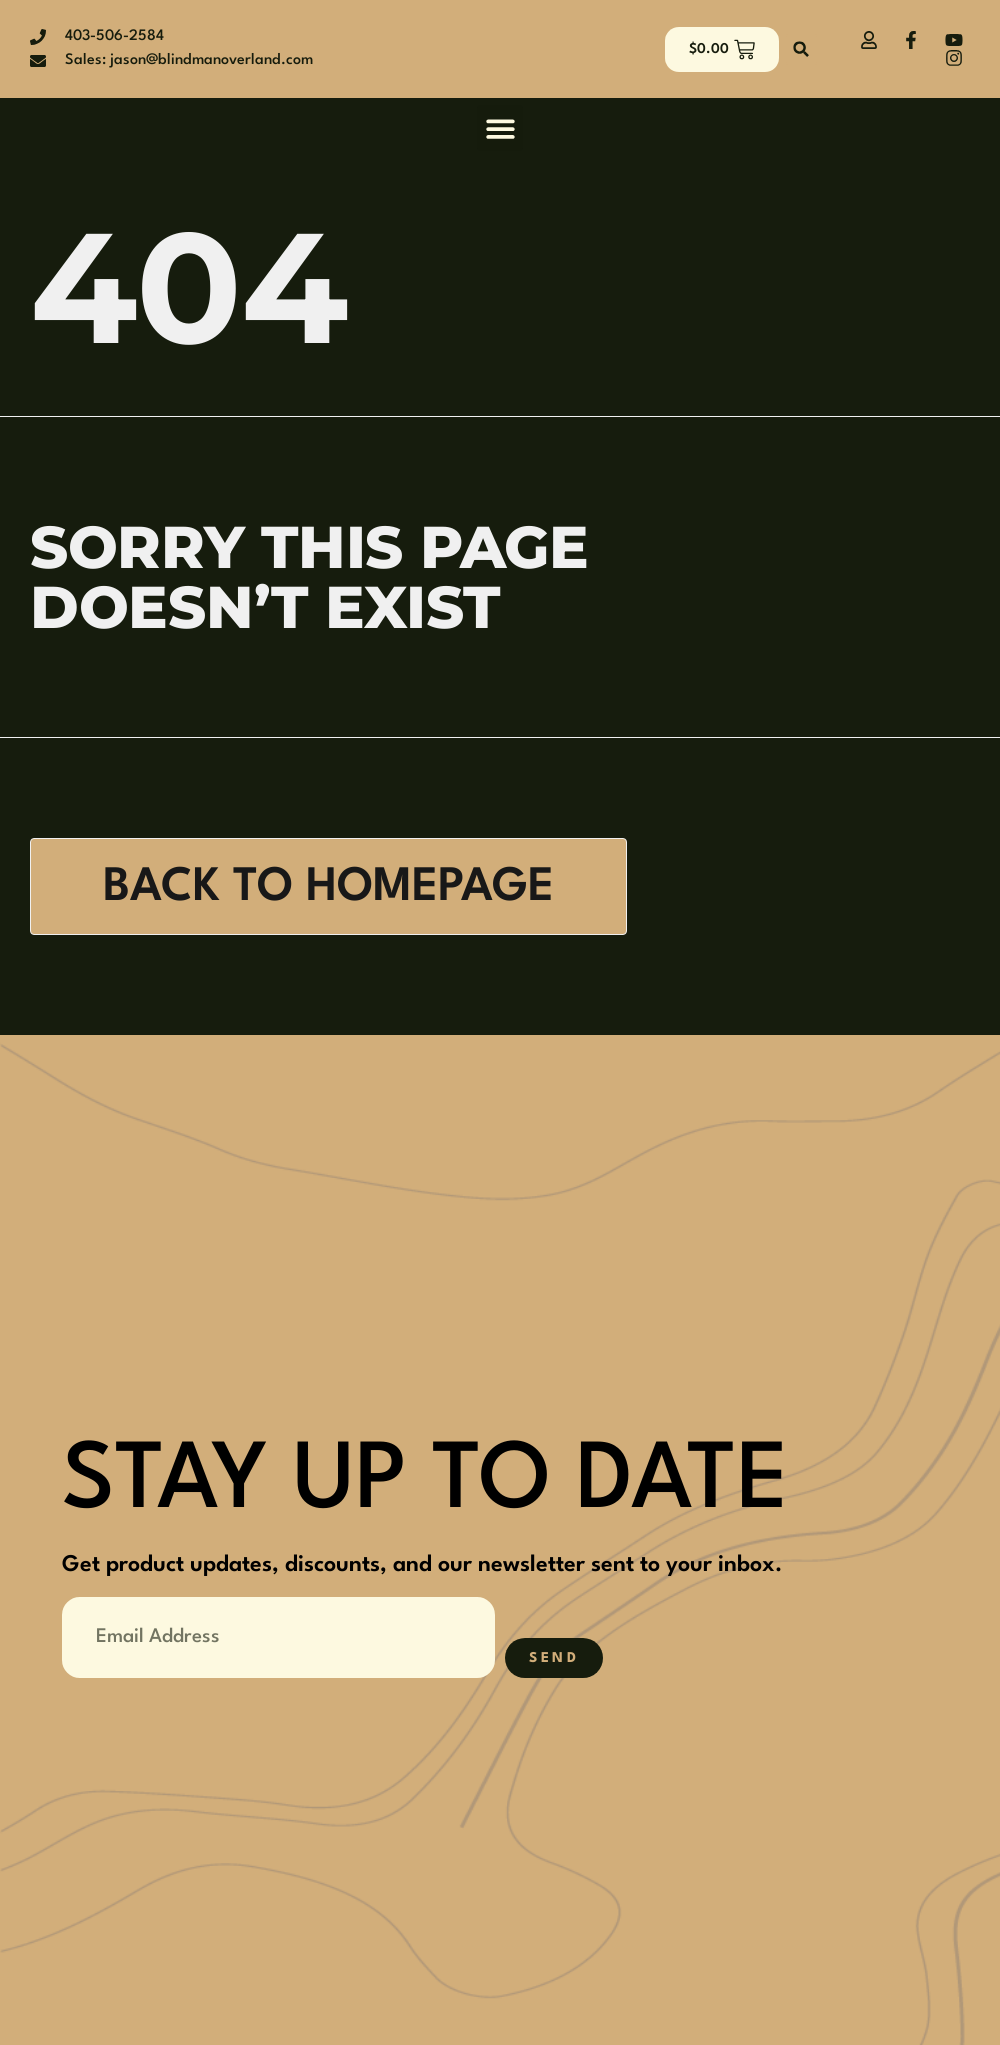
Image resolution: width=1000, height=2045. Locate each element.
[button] (801, 49)
